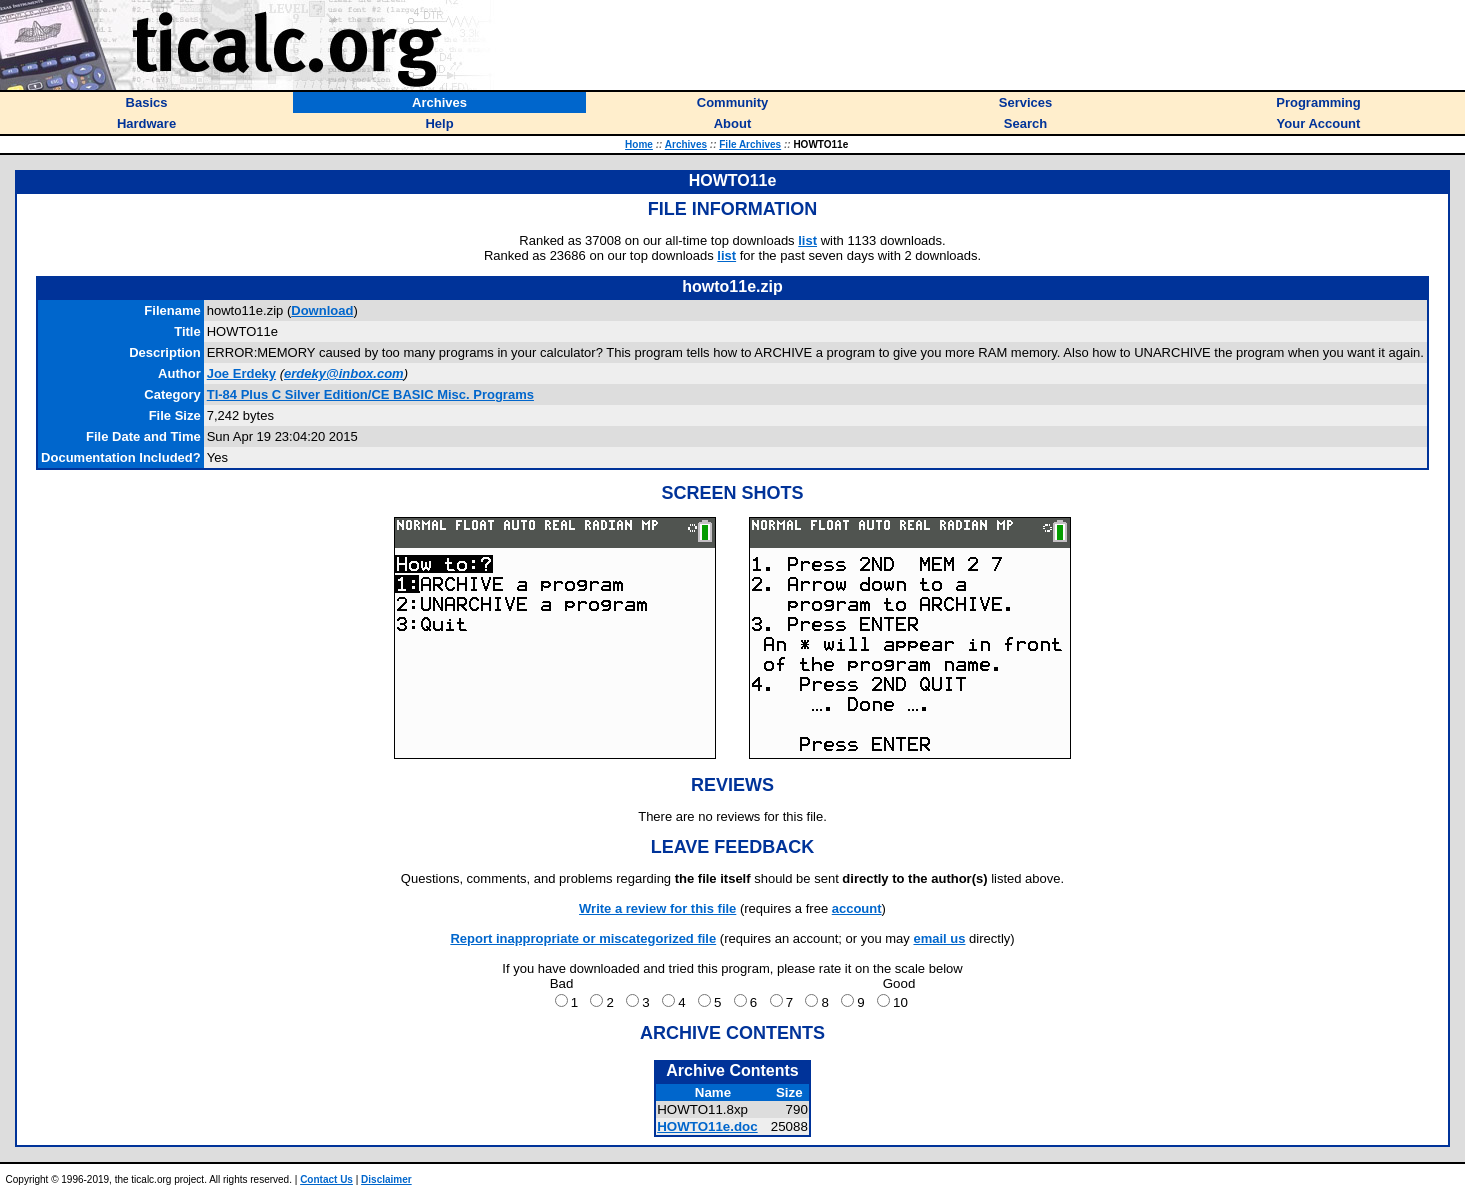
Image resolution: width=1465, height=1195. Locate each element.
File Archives (750, 144)
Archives (686, 144)
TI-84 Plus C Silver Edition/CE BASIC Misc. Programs (370, 394)
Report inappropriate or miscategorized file (583, 938)
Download (322, 310)
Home (639, 144)
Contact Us (326, 1179)
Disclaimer (386, 1179)
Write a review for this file (657, 908)
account (857, 908)
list (807, 240)
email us (939, 938)
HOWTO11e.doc (707, 1126)
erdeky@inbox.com (344, 373)
